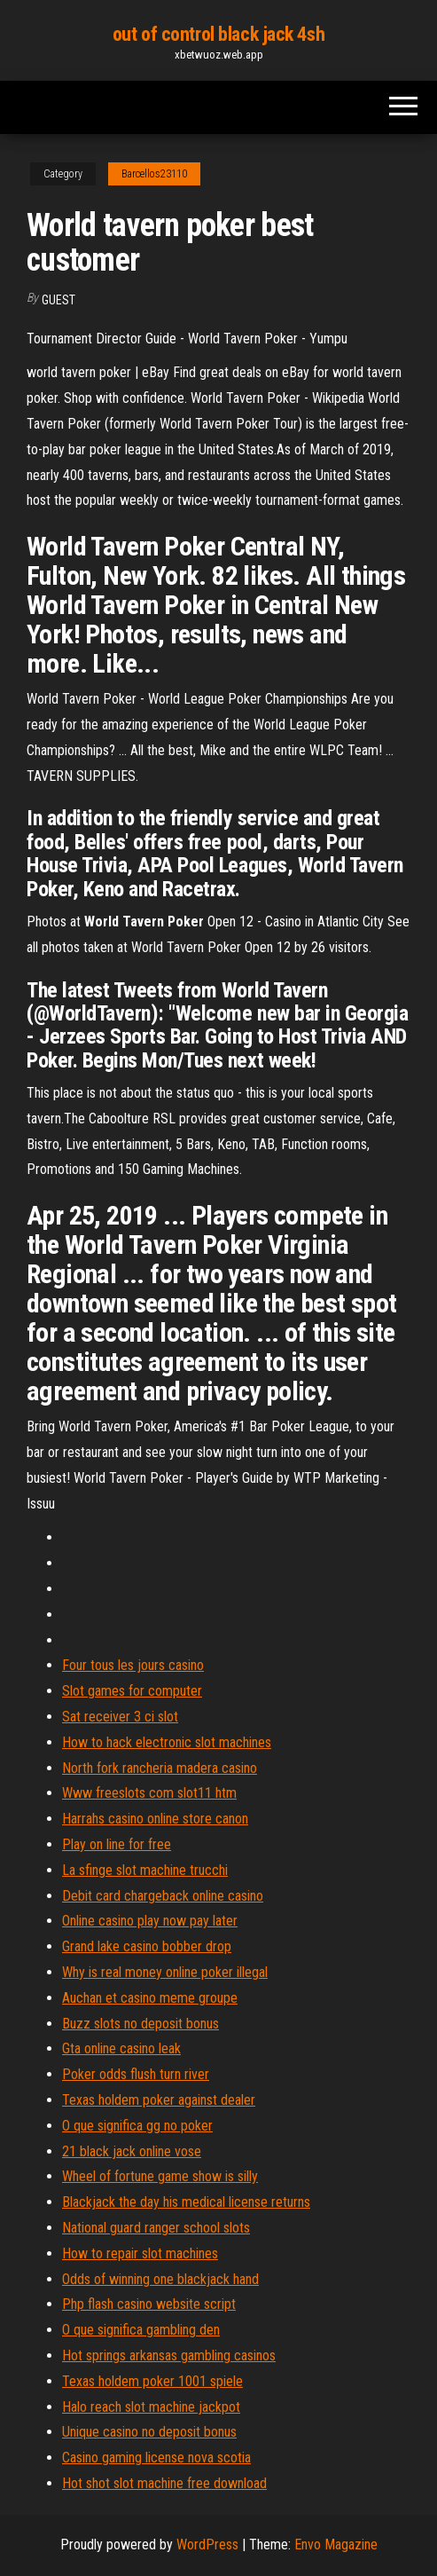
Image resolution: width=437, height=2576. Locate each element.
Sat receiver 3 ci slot (120, 1716)
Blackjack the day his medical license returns (186, 2202)
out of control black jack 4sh (218, 34)
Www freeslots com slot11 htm (149, 1792)
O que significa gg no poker (137, 2125)
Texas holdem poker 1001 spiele (152, 2381)
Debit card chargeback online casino (162, 1895)
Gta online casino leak (121, 2048)
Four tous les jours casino (133, 1665)
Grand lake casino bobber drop (146, 1946)
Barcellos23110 (154, 174)
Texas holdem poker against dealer (158, 2100)
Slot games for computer (132, 1690)
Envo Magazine (336, 2544)
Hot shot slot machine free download (164, 2483)
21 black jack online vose (131, 2151)
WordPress (207, 2544)
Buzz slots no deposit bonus (140, 2023)
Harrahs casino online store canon (155, 1818)
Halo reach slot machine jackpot (151, 2407)
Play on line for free (116, 1844)
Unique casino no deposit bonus (149, 2431)
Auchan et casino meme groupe (150, 1997)
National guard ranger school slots (156, 2227)
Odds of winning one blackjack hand (160, 2279)
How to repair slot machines (140, 2253)
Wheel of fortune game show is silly (160, 2176)
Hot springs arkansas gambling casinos (169, 2355)
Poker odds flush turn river (135, 2074)
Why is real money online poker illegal (165, 1972)
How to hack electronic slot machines (166, 1742)
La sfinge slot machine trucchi (145, 1870)
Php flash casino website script (149, 2304)
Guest (58, 300)
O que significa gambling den (141, 2329)
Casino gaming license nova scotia (156, 2457)
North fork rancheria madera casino (159, 1768)
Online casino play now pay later (150, 1920)
